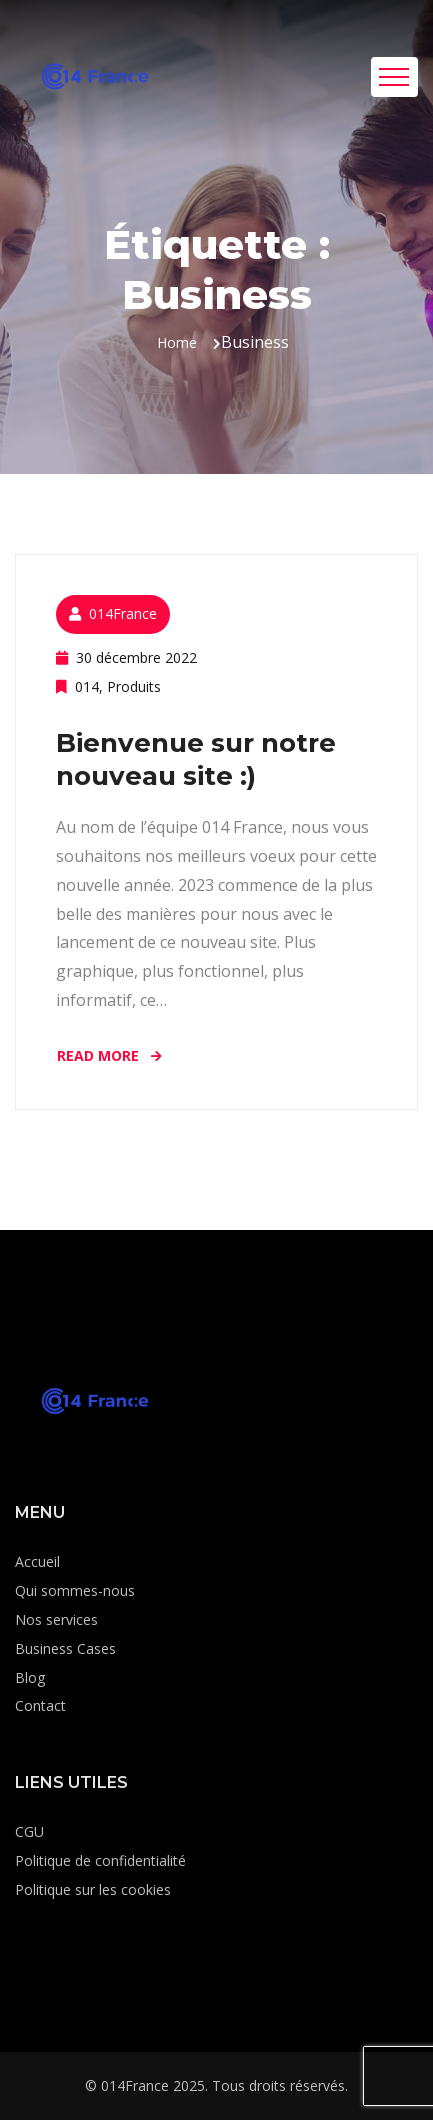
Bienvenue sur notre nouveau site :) (196, 759)
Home (177, 342)
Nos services (56, 1619)
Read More (110, 1055)
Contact (40, 1705)
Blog (30, 1677)
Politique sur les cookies (93, 1889)
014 (87, 686)
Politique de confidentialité (100, 1860)
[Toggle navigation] (394, 77)
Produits (134, 686)
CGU (29, 1831)
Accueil (37, 1561)
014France (123, 613)
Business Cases (65, 1648)
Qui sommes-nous (75, 1590)
